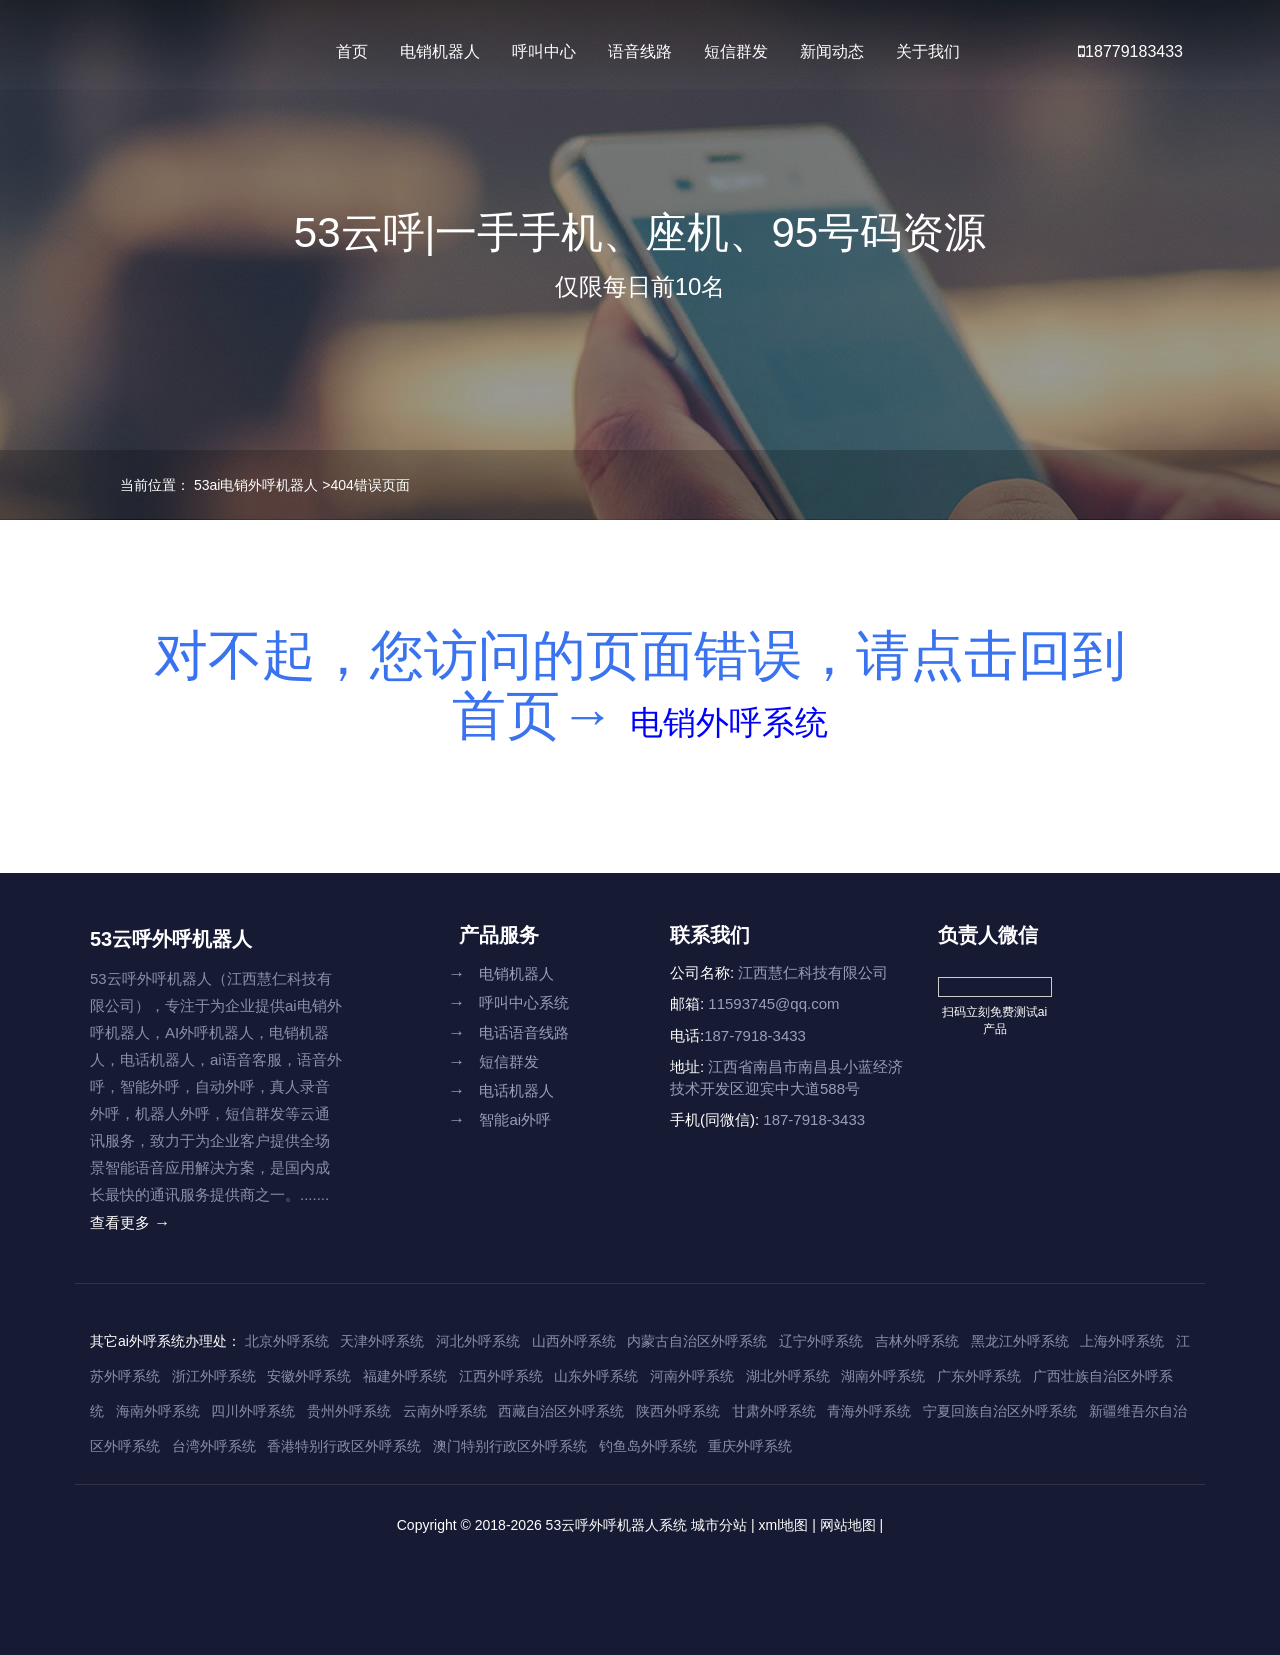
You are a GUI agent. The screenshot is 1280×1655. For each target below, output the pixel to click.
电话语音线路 (508, 1032)
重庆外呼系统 (750, 1446)
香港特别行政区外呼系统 (344, 1446)
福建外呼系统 (405, 1376)
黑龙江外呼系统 (1020, 1341)
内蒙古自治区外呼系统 (697, 1341)
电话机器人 (501, 1090)
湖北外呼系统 (788, 1376)
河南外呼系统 (692, 1376)
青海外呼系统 (869, 1411)
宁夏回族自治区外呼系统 (1000, 1411)
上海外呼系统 (1122, 1341)
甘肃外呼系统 (774, 1411)
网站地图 (848, 1525)
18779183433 (1130, 51)
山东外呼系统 (596, 1376)
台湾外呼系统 (214, 1446)
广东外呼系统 (979, 1376)
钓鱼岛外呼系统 (648, 1446)
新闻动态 (832, 51)
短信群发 (736, 51)
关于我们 (928, 51)
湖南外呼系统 (883, 1376)
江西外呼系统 (501, 1376)
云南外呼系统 (445, 1411)
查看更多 (130, 1222)
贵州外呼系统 (349, 1411)
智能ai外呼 (499, 1119)
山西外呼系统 (574, 1341)
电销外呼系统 (729, 715)
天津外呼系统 (382, 1341)
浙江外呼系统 (214, 1376)
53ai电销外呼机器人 (256, 485)
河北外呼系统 (478, 1341)
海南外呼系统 (158, 1411)
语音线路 (640, 51)
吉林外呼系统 (917, 1341)
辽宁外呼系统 (821, 1341)
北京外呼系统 (287, 1341)
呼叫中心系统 (508, 1002)
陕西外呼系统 (678, 1411)
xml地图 (784, 1525)
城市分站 (719, 1525)
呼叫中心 (544, 51)
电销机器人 (440, 51)
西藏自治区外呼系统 (561, 1411)
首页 (352, 51)
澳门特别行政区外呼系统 (510, 1446)
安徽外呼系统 (309, 1376)
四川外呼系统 (253, 1411)
